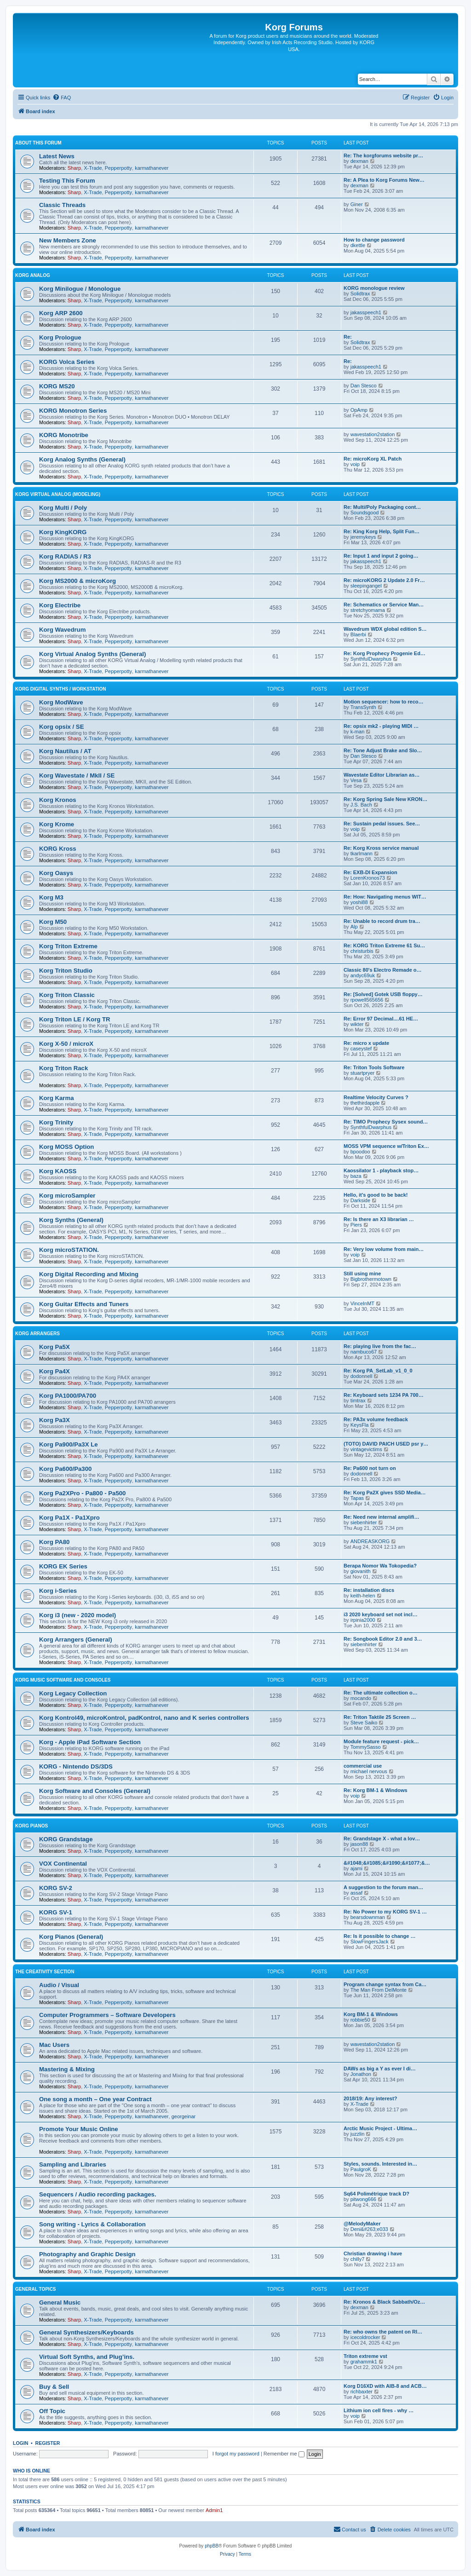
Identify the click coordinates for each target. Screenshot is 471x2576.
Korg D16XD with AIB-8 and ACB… (385, 2386)
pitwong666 (363, 2199)
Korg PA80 (54, 1542)
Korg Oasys (56, 873)
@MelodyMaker (362, 2223)
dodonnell (361, 1376)
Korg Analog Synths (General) (82, 459)
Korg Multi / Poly (63, 507)
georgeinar (184, 2116)
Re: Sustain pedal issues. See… (382, 823)
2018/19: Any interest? (370, 2098)
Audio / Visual (59, 1985)
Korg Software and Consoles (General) (94, 1790)
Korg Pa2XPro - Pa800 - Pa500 (82, 1493)
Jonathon (360, 2074)
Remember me (284, 2453)
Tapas (357, 1498)
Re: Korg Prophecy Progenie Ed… (384, 653)
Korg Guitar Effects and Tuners (84, 1304)
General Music (59, 2302)
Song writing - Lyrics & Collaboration (92, 2224)
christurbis (361, 951)
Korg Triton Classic (67, 994)
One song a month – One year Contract (95, 2099)
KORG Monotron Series (73, 410)
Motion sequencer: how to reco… (384, 701)
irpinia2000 (362, 1620)
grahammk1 (363, 2361)
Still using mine (362, 1273)
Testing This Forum (67, 180)
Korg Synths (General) (71, 1219)
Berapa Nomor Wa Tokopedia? (380, 1565)
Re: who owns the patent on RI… (383, 2331)
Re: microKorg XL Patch (373, 458)
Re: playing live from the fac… (380, 1346)
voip (355, 464)
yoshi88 (359, 902)
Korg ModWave (61, 702)
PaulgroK (360, 2169)
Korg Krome (56, 824)
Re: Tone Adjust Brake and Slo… (383, 750)
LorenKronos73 (367, 878)
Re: (348, 337)
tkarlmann (361, 853)
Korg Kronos (57, 799)
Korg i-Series (58, 1590)
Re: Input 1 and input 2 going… (381, 556)
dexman (359, 161)
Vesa (356, 780)
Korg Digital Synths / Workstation (60, 689)
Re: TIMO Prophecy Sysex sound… (386, 1121)
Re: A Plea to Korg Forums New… (384, 180)
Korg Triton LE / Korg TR (74, 1019)
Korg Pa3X (54, 1420)
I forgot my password (236, 2453)
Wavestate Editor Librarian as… (381, 775)
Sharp (74, 168)
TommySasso (365, 1747)
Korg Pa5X (54, 1346)
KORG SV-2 (55, 1887)
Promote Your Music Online (78, 2129)
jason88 (359, 1844)
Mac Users (54, 2044)
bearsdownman (367, 1917)
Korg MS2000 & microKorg (77, 580)
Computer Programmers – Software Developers (107, 2014)
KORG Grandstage (66, 1839)
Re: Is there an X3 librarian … (379, 1219)
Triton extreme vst (365, 2356)
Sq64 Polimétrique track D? (376, 2193)
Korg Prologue (60, 337)
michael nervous (368, 1771)
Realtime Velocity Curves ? (376, 1097)
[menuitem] (61, 97)
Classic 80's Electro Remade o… (383, 970)
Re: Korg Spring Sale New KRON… (385, 799)
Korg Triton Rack (63, 1068)
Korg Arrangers (37, 1333)
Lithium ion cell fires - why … (379, 2410)
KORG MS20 (57, 386)
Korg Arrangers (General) (75, 1639)
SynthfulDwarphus (370, 659)
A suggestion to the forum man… (383, 1887)
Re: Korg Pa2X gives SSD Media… (385, 1492)
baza (356, 1176)
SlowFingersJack (369, 1941)
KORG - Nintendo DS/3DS (76, 1766)
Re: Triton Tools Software (374, 1067)
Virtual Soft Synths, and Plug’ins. (86, 2356)
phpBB (211, 2545)
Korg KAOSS (57, 1171)
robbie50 (360, 2020)
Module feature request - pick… (381, 1741)
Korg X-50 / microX (66, 1043)
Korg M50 (53, 921)
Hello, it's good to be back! (376, 1195)
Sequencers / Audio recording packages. (97, 2194)
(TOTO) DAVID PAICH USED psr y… (386, 1443)
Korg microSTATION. (69, 1249)
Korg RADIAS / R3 (65, 556)
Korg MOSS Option (66, 1146)
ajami (356, 1868)
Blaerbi (358, 634)
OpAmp (359, 410)
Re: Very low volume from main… (384, 1249)
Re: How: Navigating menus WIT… (385, 896)
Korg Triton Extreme (68, 946)
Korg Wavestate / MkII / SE (77, 775)
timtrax (358, 1400)
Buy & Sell (54, 2386)
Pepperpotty (118, 168)
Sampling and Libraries (72, 2164)
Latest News (57, 156)
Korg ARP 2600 (61, 313)
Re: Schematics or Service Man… (384, 604)
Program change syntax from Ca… (385, 1984)
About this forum (38, 142)
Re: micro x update (366, 1043)
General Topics (35, 2289)
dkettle (357, 245)
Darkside (360, 1200)
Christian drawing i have (373, 2253)
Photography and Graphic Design (87, 2254)
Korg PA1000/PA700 (67, 1395)
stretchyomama (367, 610)
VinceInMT (362, 1303)
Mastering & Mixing (67, 2069)
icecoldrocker (365, 2337)
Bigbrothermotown (370, 1279)
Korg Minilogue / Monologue (80, 288)
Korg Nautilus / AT (65, 751)
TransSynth (363, 707)
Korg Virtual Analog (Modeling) (57, 494)
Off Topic (52, 2411)
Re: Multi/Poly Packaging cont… (382, 507)
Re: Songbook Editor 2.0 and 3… (383, 1639)
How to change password (374, 239)
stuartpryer (362, 1073)
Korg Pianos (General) (71, 1936)
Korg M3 (51, 897)
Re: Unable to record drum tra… (382, 921)
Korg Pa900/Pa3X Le (68, 1444)
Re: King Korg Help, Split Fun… (381, 531)
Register (47, 2443)
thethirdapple (365, 1103)
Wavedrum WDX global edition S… (385, 629)
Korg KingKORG (62, 532)
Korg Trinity (56, 1122)
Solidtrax (360, 293)
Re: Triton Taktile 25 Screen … (380, 1717)
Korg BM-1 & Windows (371, 2014)
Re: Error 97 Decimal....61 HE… (381, 1018)
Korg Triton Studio (65, 970)
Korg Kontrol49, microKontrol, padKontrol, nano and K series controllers (144, 1717)
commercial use (363, 1766)
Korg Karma (56, 1098)
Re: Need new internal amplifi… (381, 1517)
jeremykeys (363, 537)
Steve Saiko (364, 1722)
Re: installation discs (369, 1590)
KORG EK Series (63, 1566)
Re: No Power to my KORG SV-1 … (385, 1911)
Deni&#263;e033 (369, 2229)
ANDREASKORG (370, 1541)
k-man (357, 731)
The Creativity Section (45, 1971)
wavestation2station (372, 434)
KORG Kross (57, 848)
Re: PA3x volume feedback (376, 1419)
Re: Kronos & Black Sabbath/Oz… (384, 2302)
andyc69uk (362, 975)
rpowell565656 (367, 1000)
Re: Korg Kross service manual (381, 848)
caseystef (361, 1048)
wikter (357, 1024)
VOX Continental (63, 1863)
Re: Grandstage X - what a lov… (382, 1838)
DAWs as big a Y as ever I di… (380, 2068)
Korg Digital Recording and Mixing (88, 1274)
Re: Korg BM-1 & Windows (376, 1790)
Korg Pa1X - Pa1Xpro (69, 1517)
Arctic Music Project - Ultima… (380, 2128)
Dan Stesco (363, 385)
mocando (360, 1698)
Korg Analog (32, 275)
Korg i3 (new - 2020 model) (77, 1615)
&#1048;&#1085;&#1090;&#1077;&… (387, 1863)
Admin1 (214, 2510)
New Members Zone (67, 240)
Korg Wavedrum (62, 629)
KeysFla (359, 1425)
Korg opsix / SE (61, 726)
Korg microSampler (67, 1195)
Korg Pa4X (54, 1371)
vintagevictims (366, 1449)
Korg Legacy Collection (73, 1693)
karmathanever (151, 168)
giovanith (360, 1571)
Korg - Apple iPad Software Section (90, 1742)
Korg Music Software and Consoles (62, 1680)
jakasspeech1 (365, 312)
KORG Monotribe (63, 435)
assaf (356, 1893)
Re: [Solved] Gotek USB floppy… (383, 994)
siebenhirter (363, 1522)
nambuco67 (363, 1351)
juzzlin (357, 2134)
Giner (356, 204)
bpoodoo (360, 1151)
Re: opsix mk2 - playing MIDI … (381, 726)
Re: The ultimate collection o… (381, 1692)
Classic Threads (62, 205)
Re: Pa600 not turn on (370, 1468)
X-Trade (93, 168)
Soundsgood (364, 512)
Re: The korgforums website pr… (383, 155)
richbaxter (361, 2391)
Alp (354, 926)
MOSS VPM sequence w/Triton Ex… (386, 1146)
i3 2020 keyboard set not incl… (381, 1614)
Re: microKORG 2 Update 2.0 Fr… (384, 580)
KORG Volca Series (67, 361)
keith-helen (362, 1595)
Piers (356, 1224)
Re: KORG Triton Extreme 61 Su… (384, 945)
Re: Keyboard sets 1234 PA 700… (384, 1395)
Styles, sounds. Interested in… (380, 2164)
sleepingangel (366, 585)
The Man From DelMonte (378, 1990)
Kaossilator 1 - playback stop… (381, 1170)
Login (20, 2443)
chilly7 (357, 2259)
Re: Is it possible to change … (379, 1936)
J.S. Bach (361, 804)
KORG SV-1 (55, 1912)
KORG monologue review (374, 288)
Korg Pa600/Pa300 (65, 1468)
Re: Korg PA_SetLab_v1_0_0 (378, 1370)
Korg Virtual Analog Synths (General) (92, 654)
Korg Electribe (59, 605)
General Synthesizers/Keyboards (86, 2332)
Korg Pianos (31, 1825)
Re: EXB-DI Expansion (370, 872)
